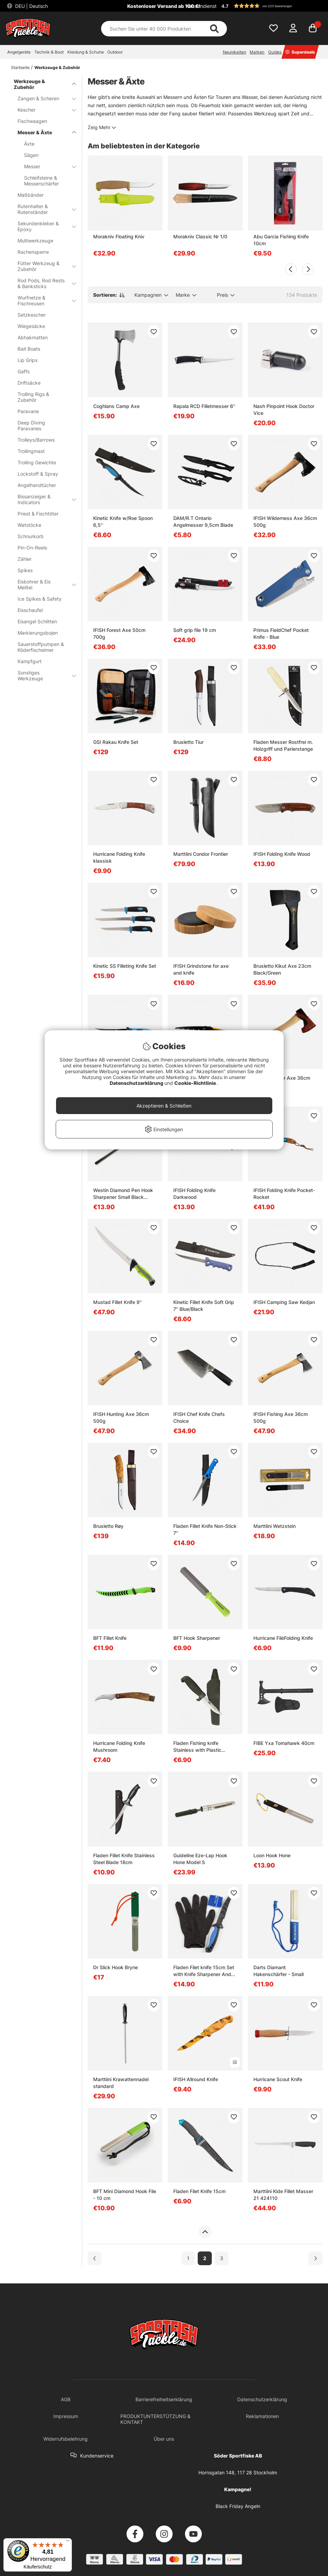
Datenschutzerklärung (137, 1083)
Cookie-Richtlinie (195, 1083)
